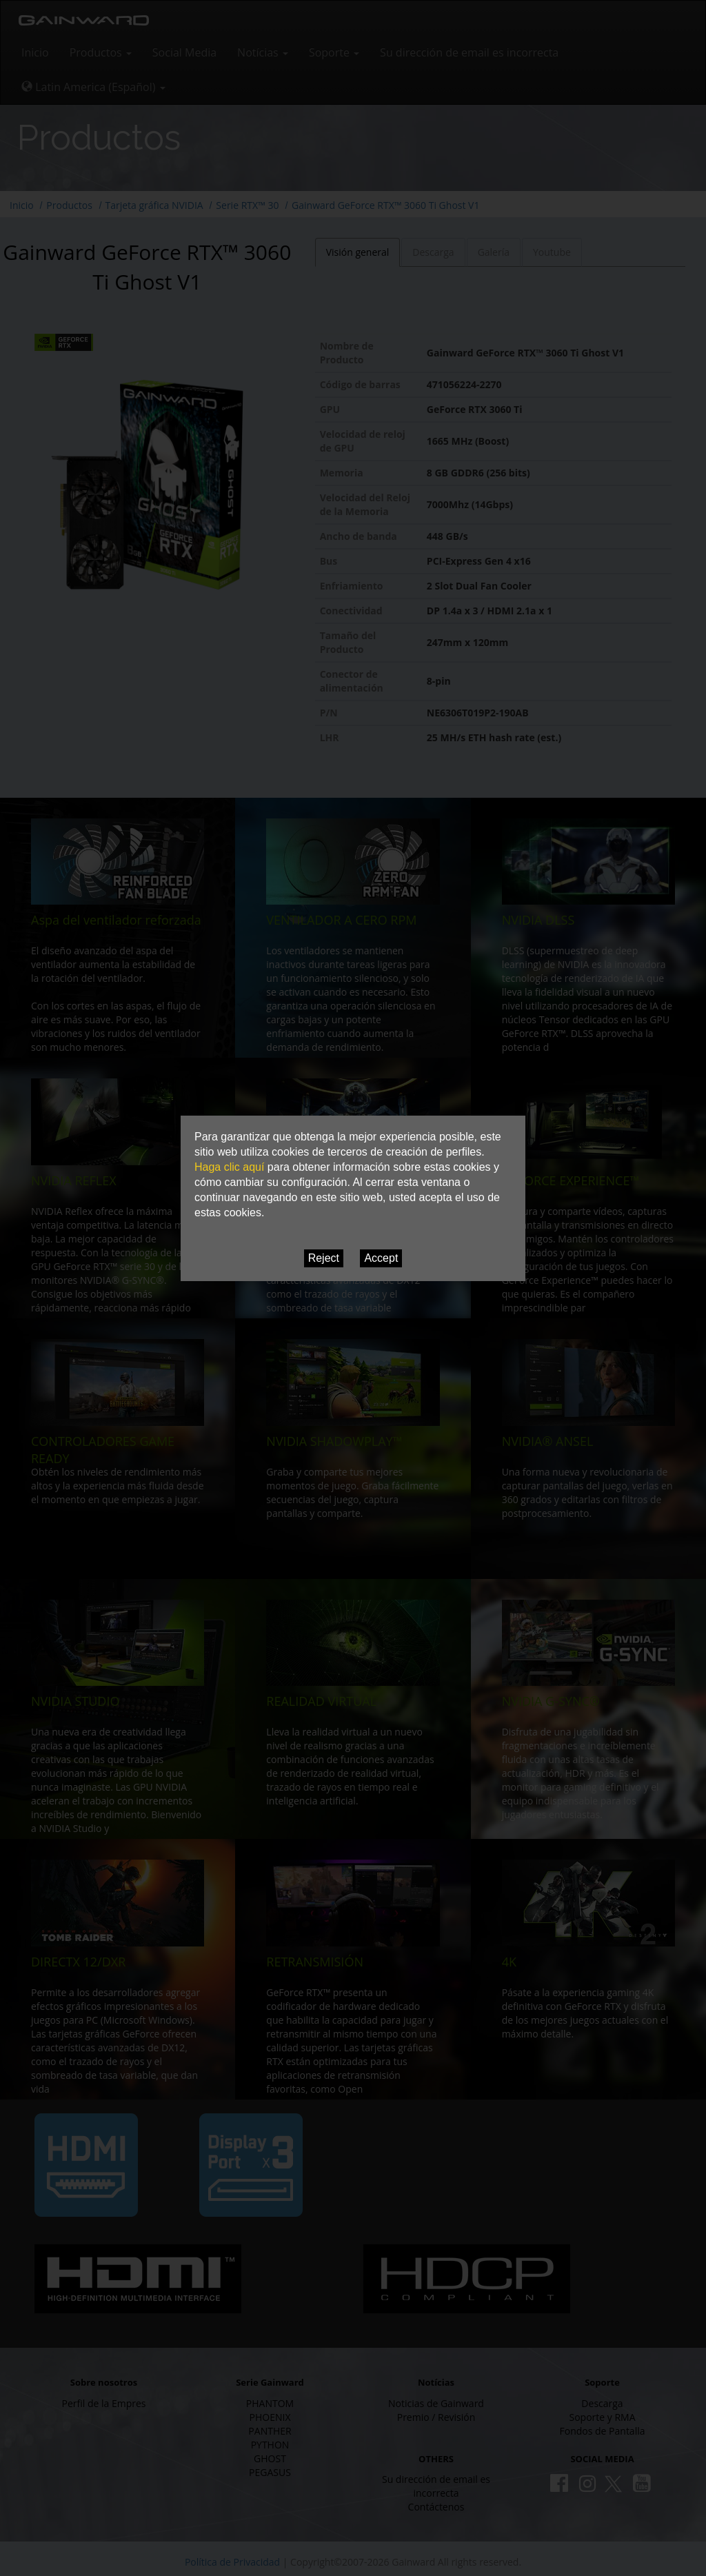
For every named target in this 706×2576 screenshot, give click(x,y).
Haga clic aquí (229, 1167)
